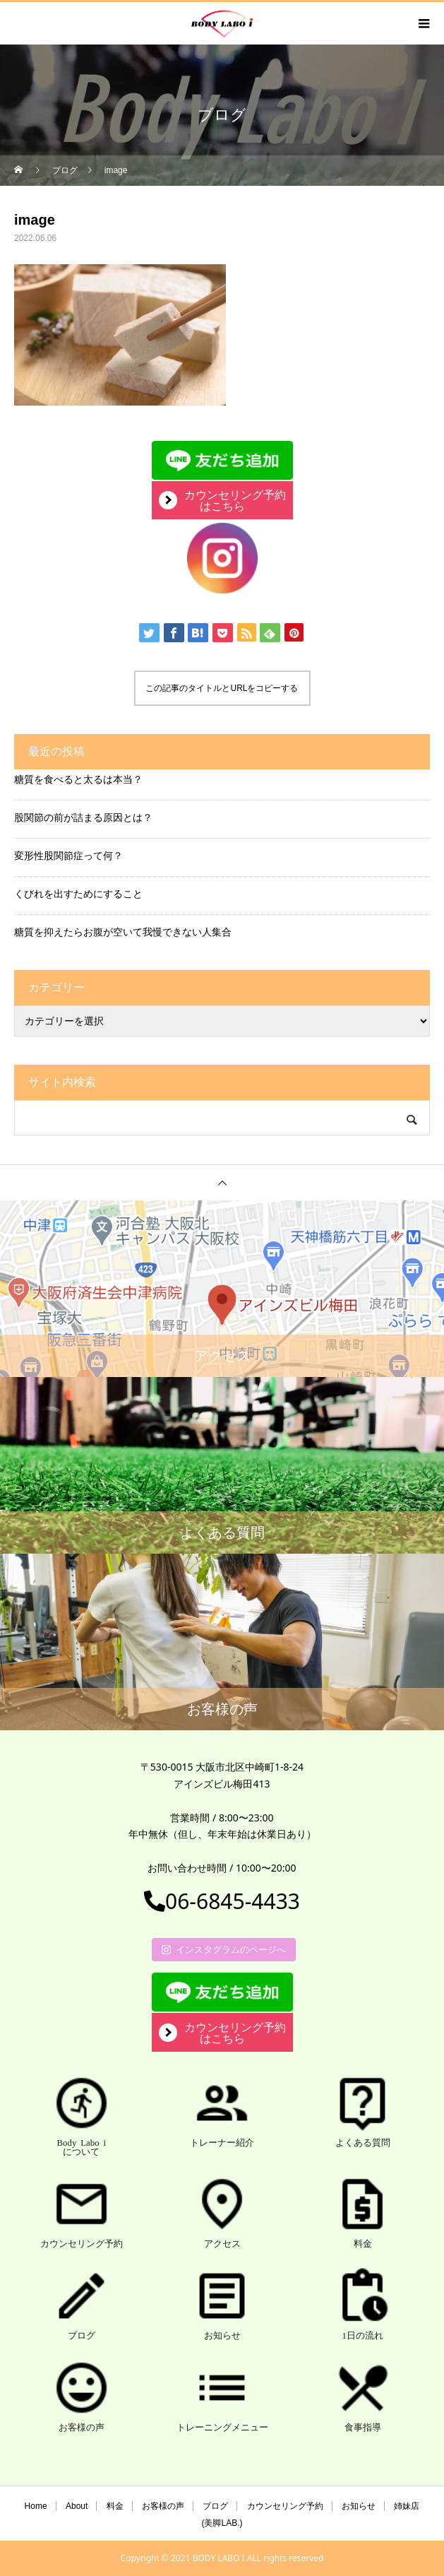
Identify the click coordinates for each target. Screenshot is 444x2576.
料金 (115, 2506)
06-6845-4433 (222, 1900)
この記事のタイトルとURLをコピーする (221, 688)
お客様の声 (163, 2506)
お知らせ (359, 2506)
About (77, 2506)
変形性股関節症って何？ (68, 855)
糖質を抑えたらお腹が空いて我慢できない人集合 (123, 931)
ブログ (215, 2506)
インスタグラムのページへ (224, 1949)
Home (36, 2506)
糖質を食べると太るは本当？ (78, 779)
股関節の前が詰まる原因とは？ (83, 817)
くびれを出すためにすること (78, 893)
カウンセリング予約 (285, 2506)
